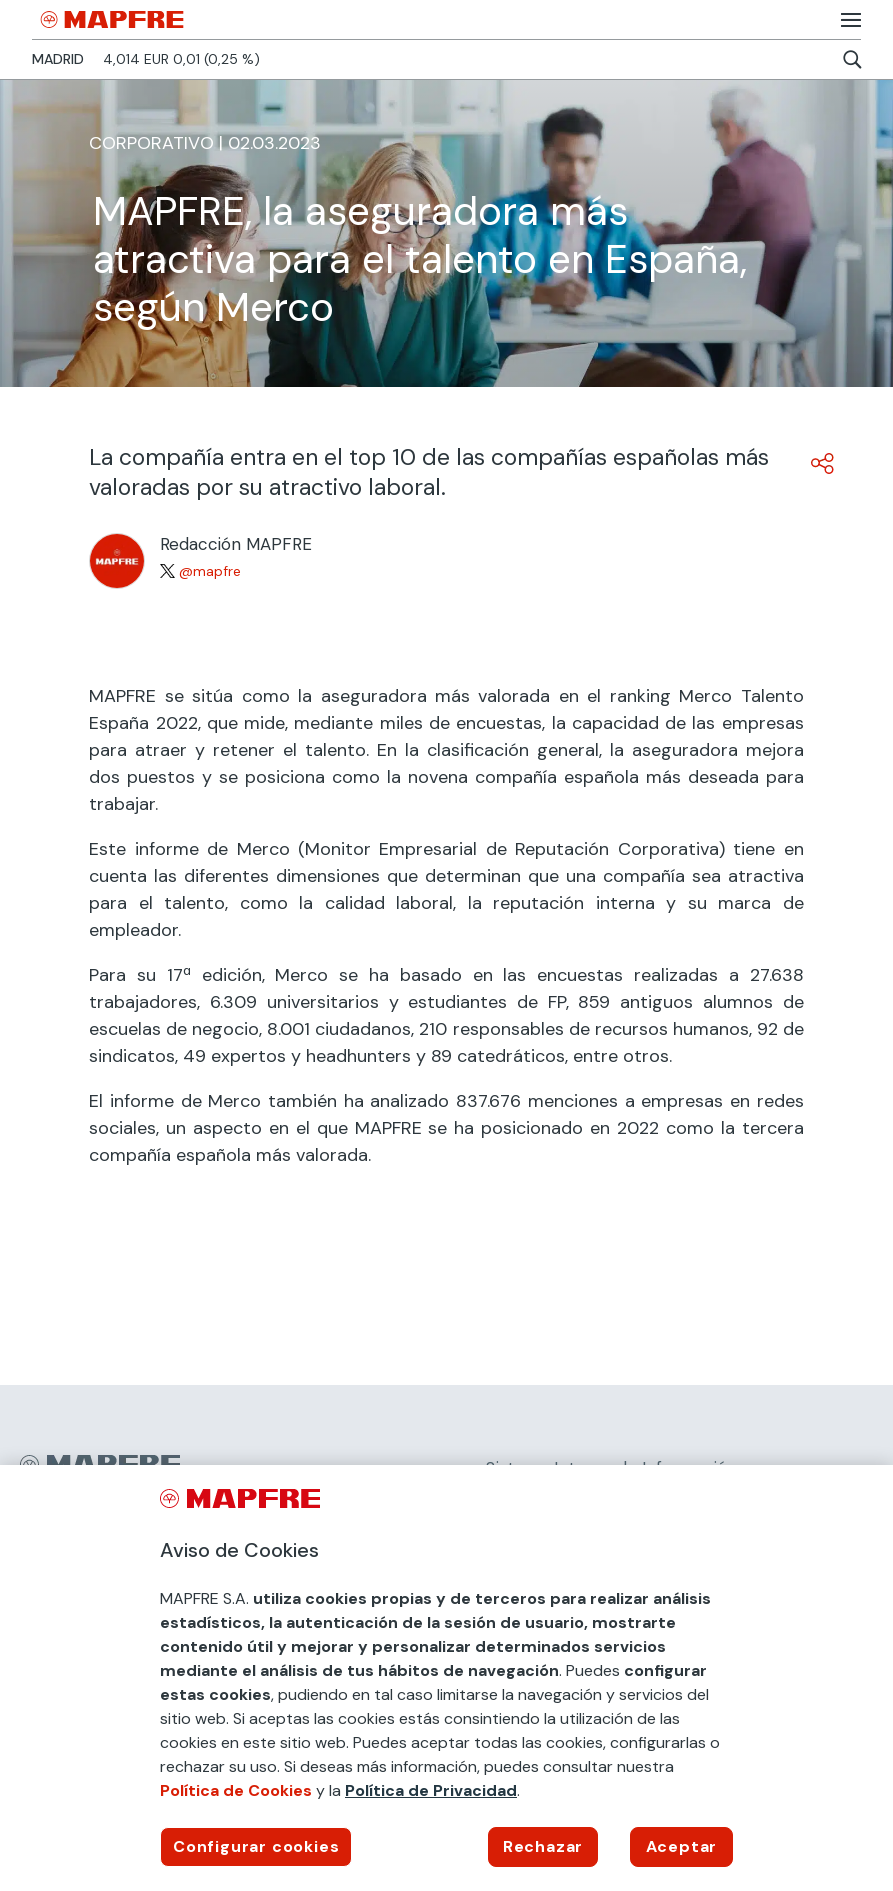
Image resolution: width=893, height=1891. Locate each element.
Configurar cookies (256, 1846)
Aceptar (682, 1846)
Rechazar (543, 1846)
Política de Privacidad (431, 1790)
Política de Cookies (236, 1790)
